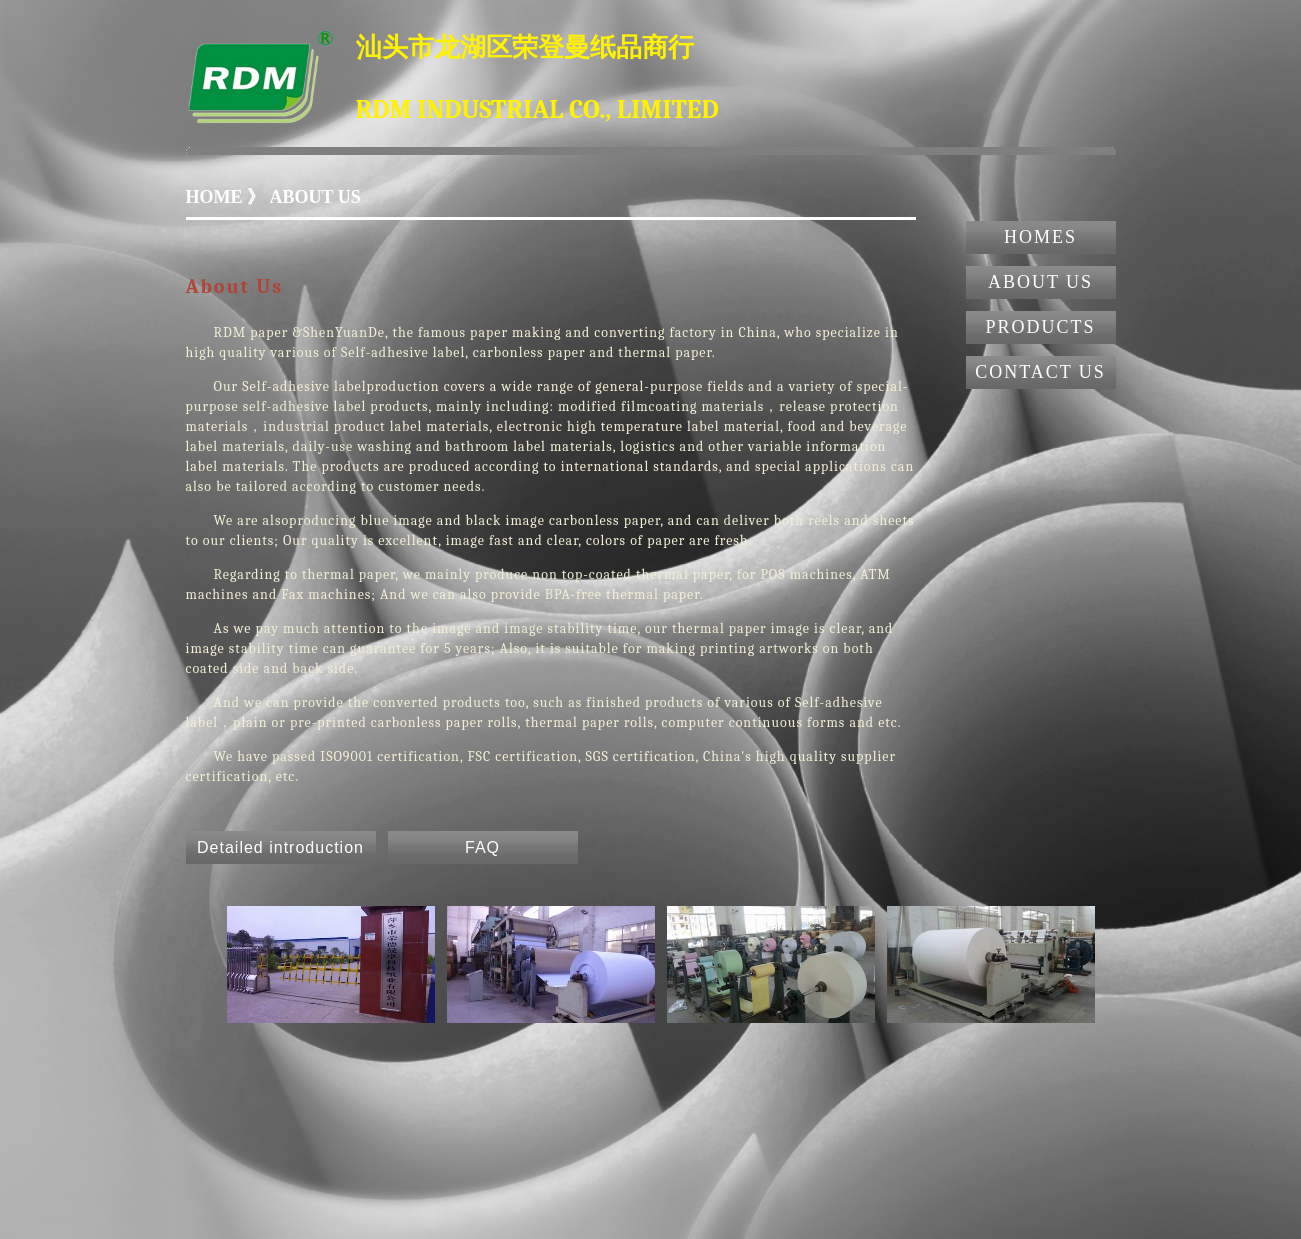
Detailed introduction (280, 847)
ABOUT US (1040, 282)
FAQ (482, 847)
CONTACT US (1040, 372)
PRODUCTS (1040, 327)
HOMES (1040, 237)
